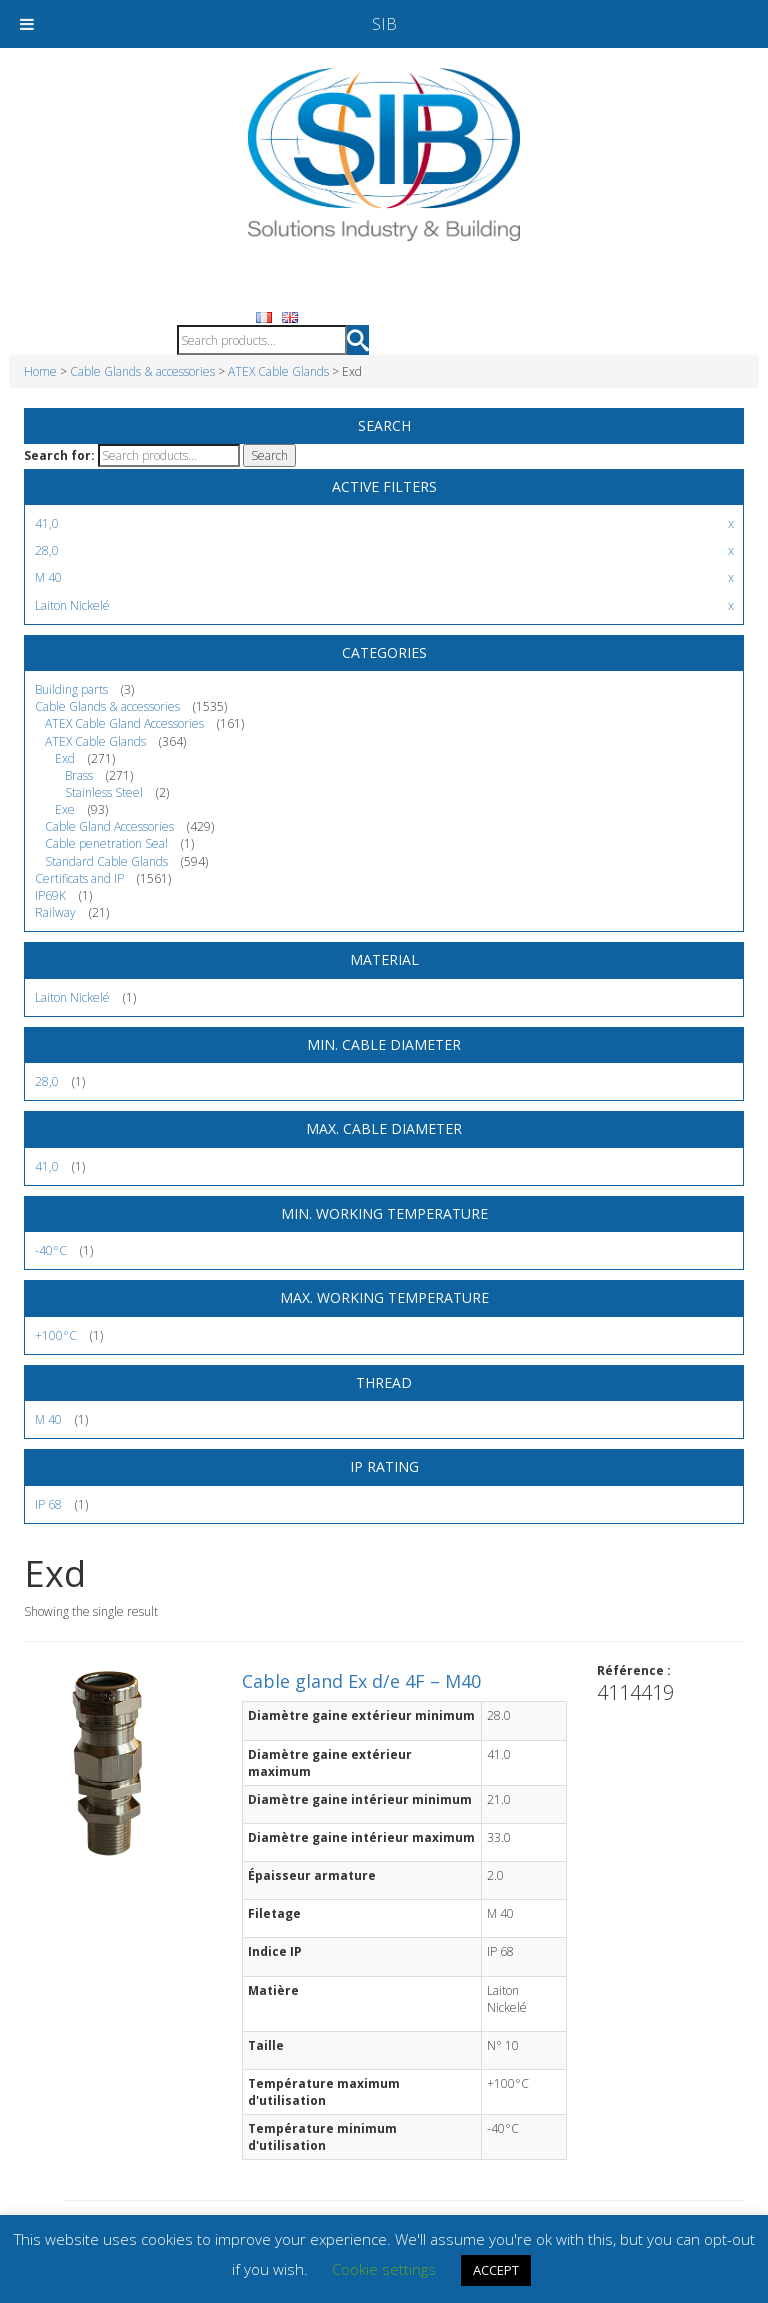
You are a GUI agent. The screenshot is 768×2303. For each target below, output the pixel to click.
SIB (384, 24)
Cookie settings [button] (384, 2269)
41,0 (47, 1166)
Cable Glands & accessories (142, 371)
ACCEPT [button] (496, 2270)
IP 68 (48, 1504)
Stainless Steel (104, 792)
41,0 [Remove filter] (47, 523)
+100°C (56, 1335)
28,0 (47, 1081)
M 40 (48, 1419)
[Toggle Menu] (27, 24)
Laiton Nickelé (72, 997)
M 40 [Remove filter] (48, 577)
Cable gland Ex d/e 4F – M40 (361, 1681)
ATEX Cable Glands (278, 371)
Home (40, 371)
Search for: (59, 455)
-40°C (51, 1250)
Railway (55, 912)
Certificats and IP (79, 878)
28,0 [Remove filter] (47, 550)
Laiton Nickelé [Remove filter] (72, 605)
